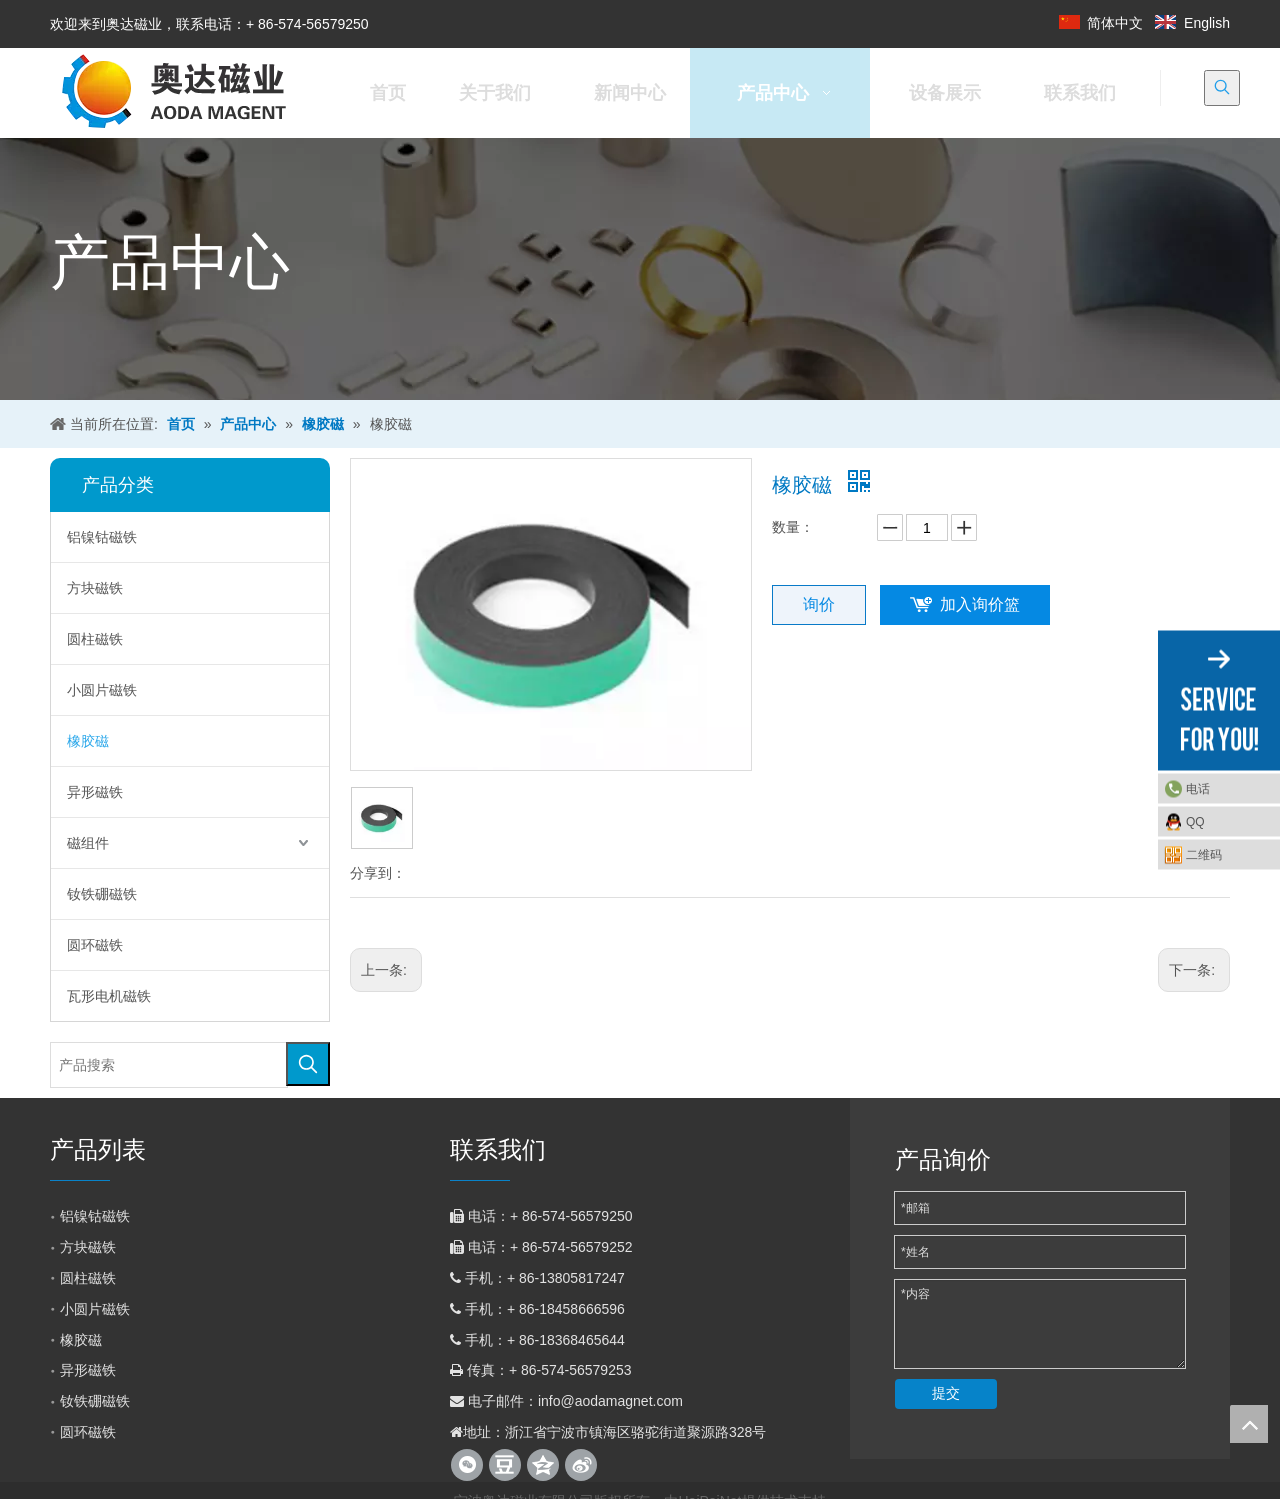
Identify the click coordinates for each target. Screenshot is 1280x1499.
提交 (946, 1393)
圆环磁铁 (95, 945)
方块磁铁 (95, 588)
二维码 (1204, 854)
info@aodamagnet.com (610, 1401)
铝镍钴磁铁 (102, 537)
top (1249, 1424)
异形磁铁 (95, 792)
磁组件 (88, 843)
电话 (1198, 788)
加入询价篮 (980, 604)
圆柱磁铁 (95, 639)
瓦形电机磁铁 (109, 996)
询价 (819, 604)
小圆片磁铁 (102, 690)
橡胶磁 (88, 741)
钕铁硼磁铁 (102, 894)
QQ (1195, 821)
